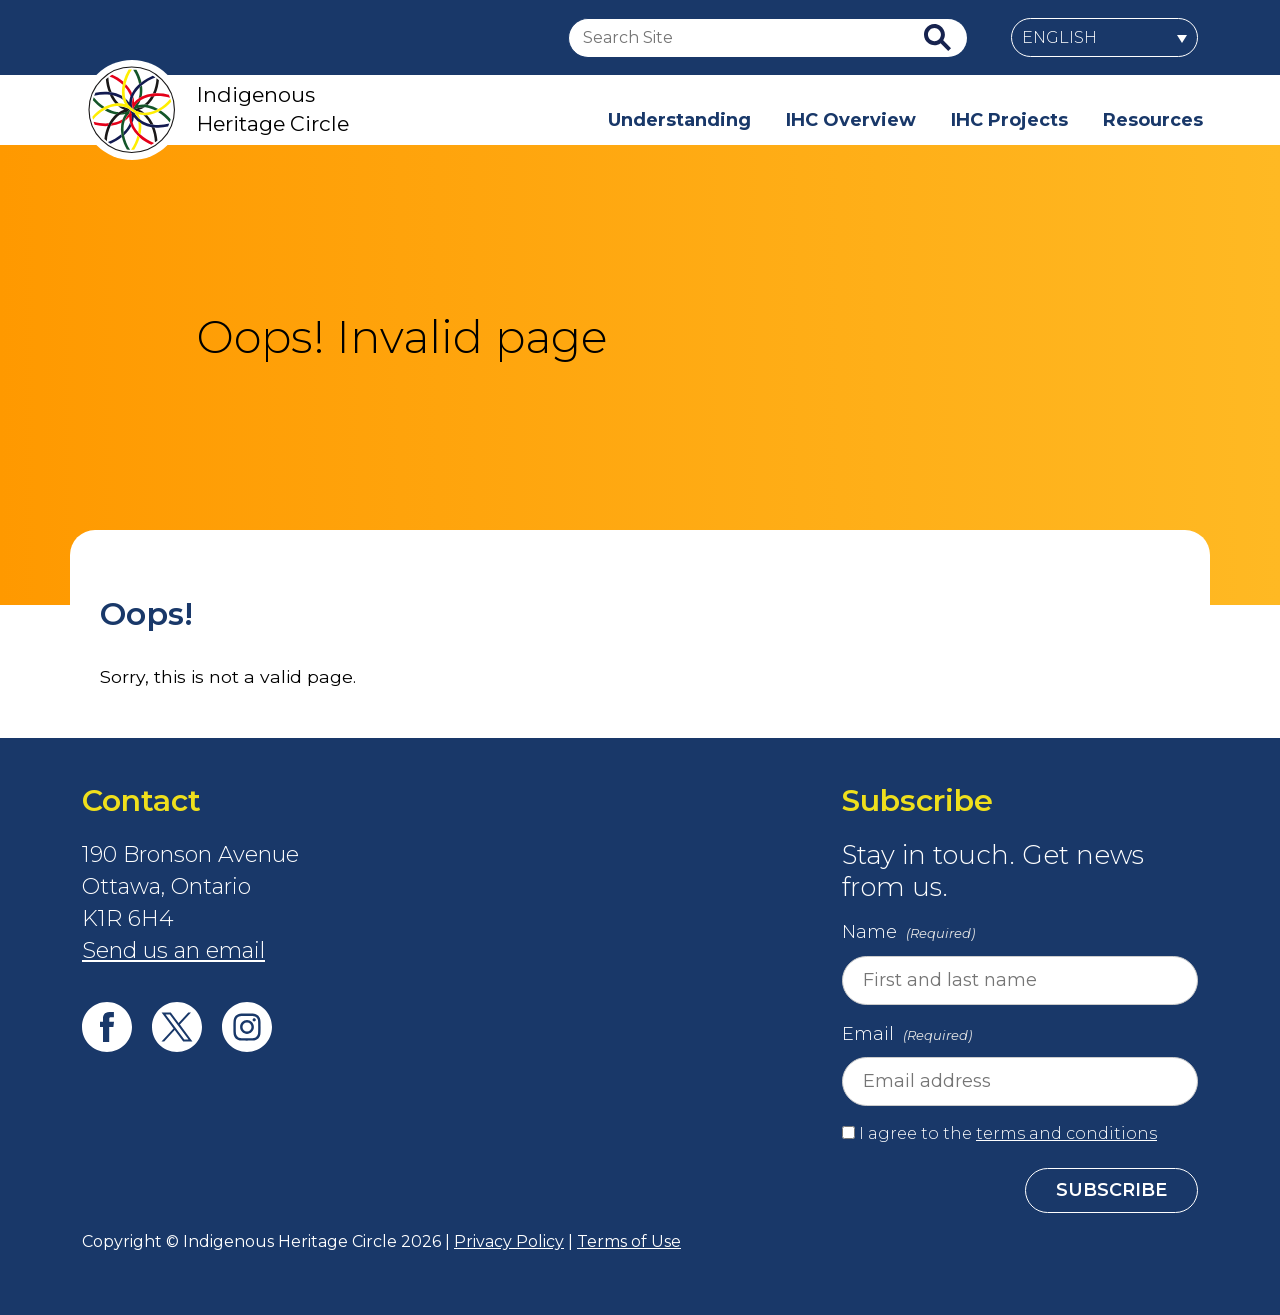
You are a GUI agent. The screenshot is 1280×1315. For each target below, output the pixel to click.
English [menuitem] (1059, 37)
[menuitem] (1104, 37)
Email (909, 1036)
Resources (1153, 120)
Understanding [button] (679, 120)
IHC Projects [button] (1009, 120)
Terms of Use (629, 1241)
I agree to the (1008, 1133)
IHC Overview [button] (851, 120)
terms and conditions (1066, 1133)
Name (910, 934)
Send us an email (173, 950)
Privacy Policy (509, 1241)
